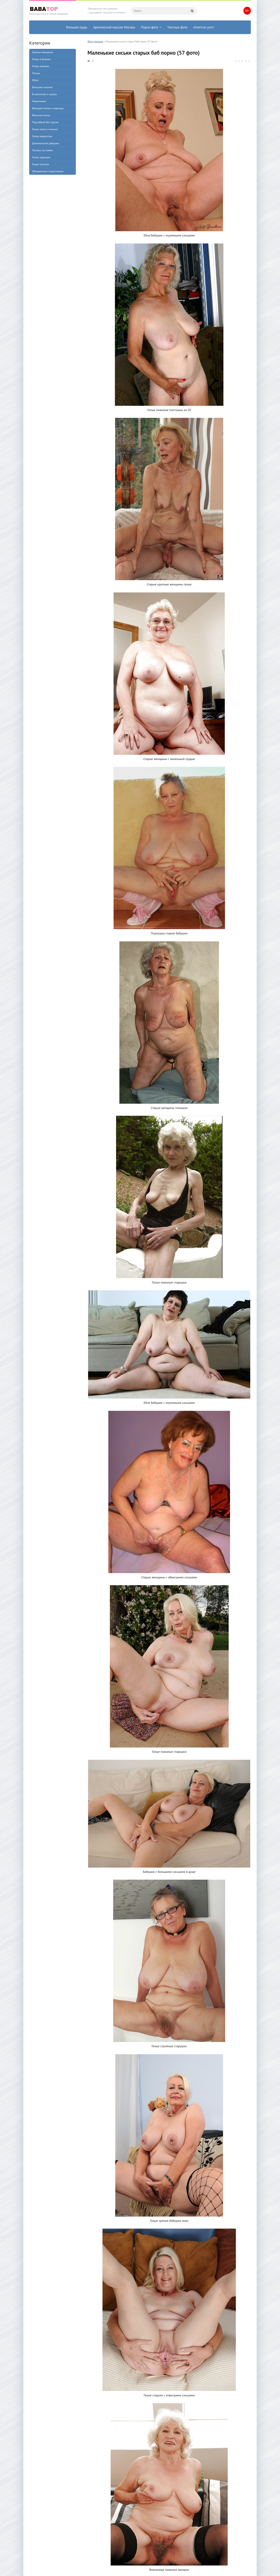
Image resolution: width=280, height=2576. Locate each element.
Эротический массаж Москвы (114, 27)
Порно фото (149, 27)
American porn (203, 27)
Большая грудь (76, 27)
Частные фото (177, 27)
